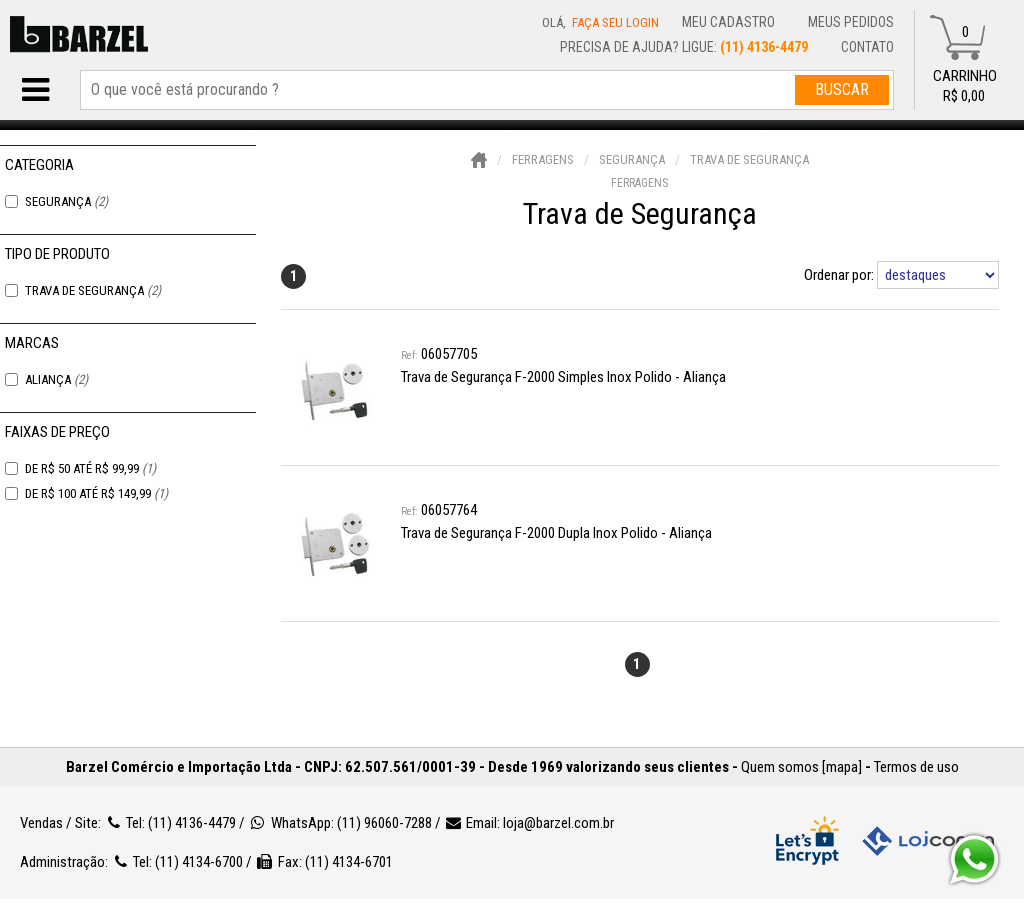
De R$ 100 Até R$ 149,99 (96, 493)
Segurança (66, 201)
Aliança (56, 379)
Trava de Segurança (93, 290)
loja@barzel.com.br (558, 823)
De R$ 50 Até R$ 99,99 (90, 468)
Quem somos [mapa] (801, 767)
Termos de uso (916, 767)
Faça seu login (615, 22)
